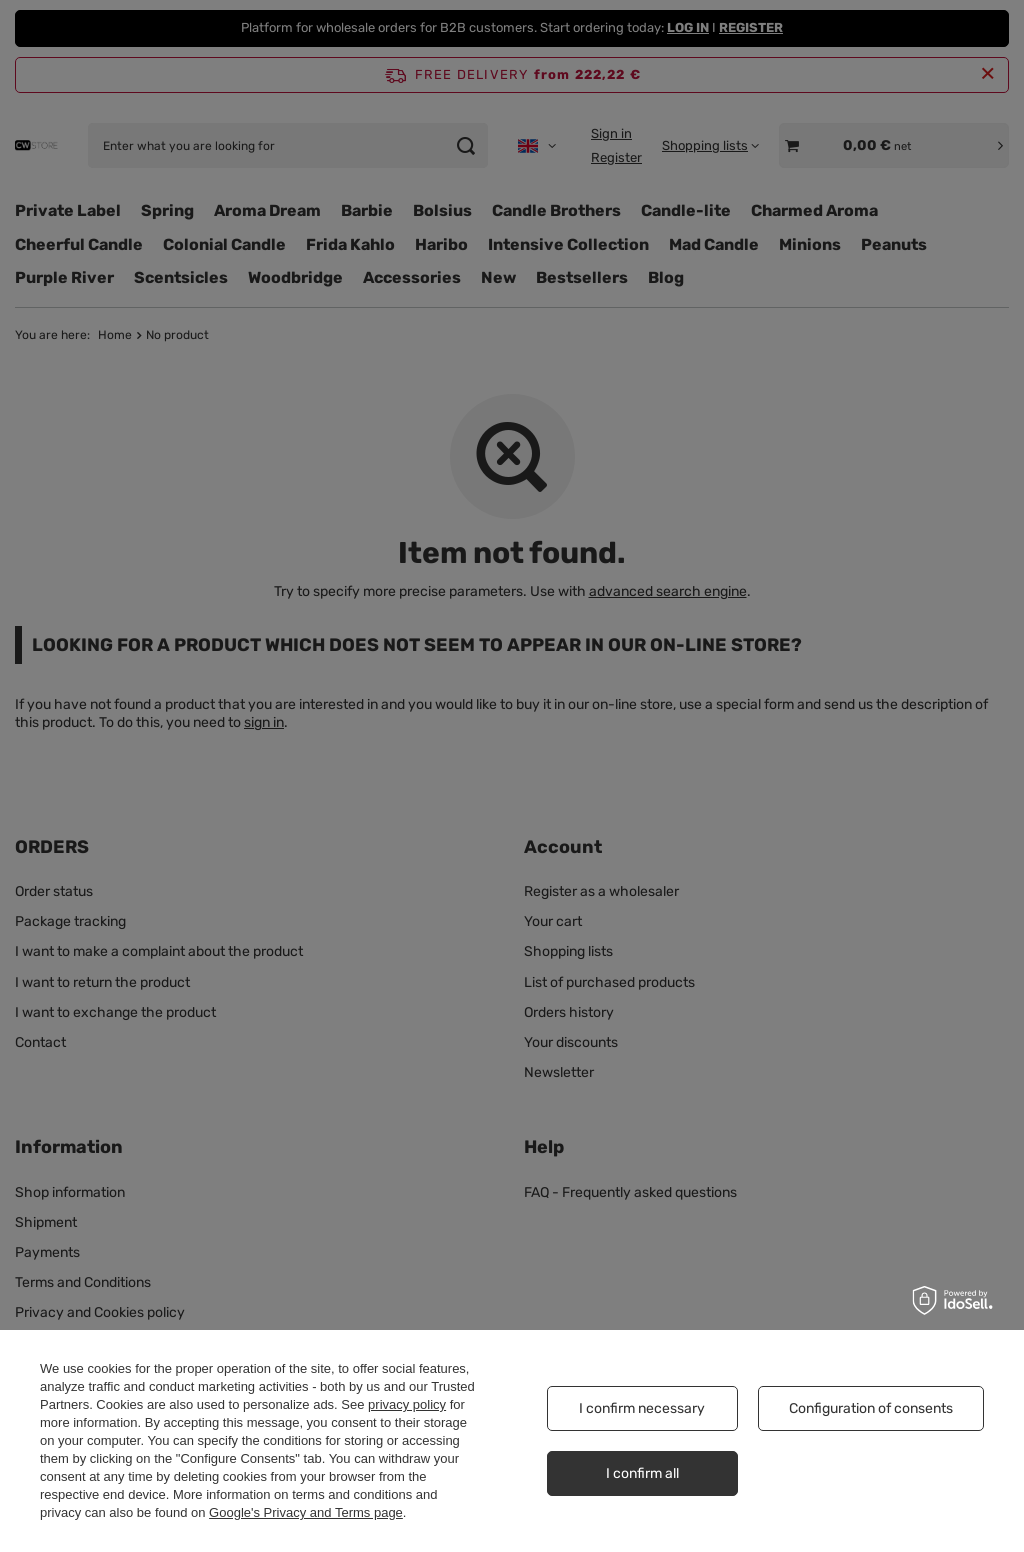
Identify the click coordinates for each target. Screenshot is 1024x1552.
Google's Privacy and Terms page (306, 1512)
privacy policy (407, 1404)
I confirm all (642, 1473)
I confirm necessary (642, 1408)
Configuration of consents (871, 1408)
